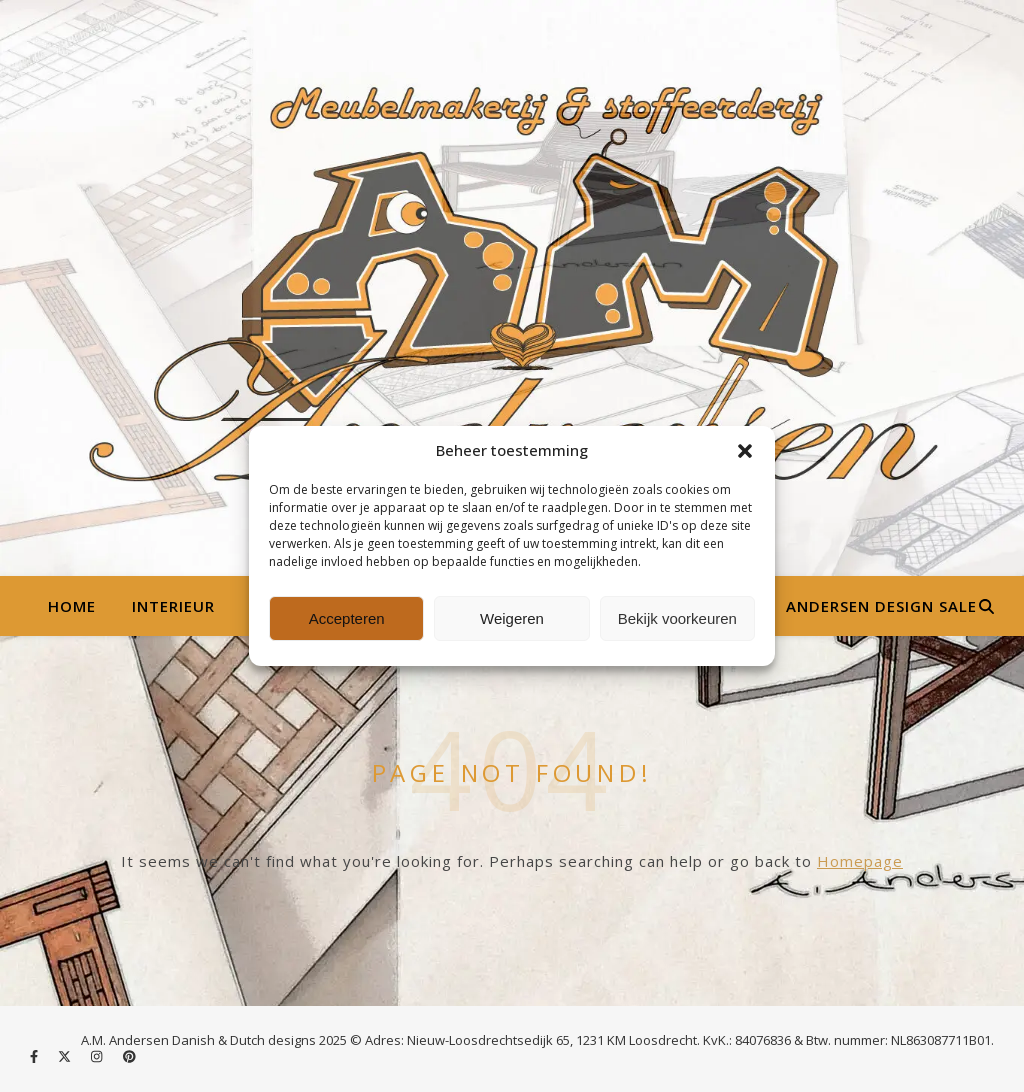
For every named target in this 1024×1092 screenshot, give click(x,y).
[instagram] (98, 1057)
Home (72, 606)
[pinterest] (129, 1057)
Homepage (860, 861)
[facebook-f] (35, 1057)
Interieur (173, 606)
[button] (745, 451)
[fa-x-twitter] (66, 1057)
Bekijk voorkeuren (677, 618)
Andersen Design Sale (881, 606)
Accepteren (347, 618)
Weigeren (512, 618)
